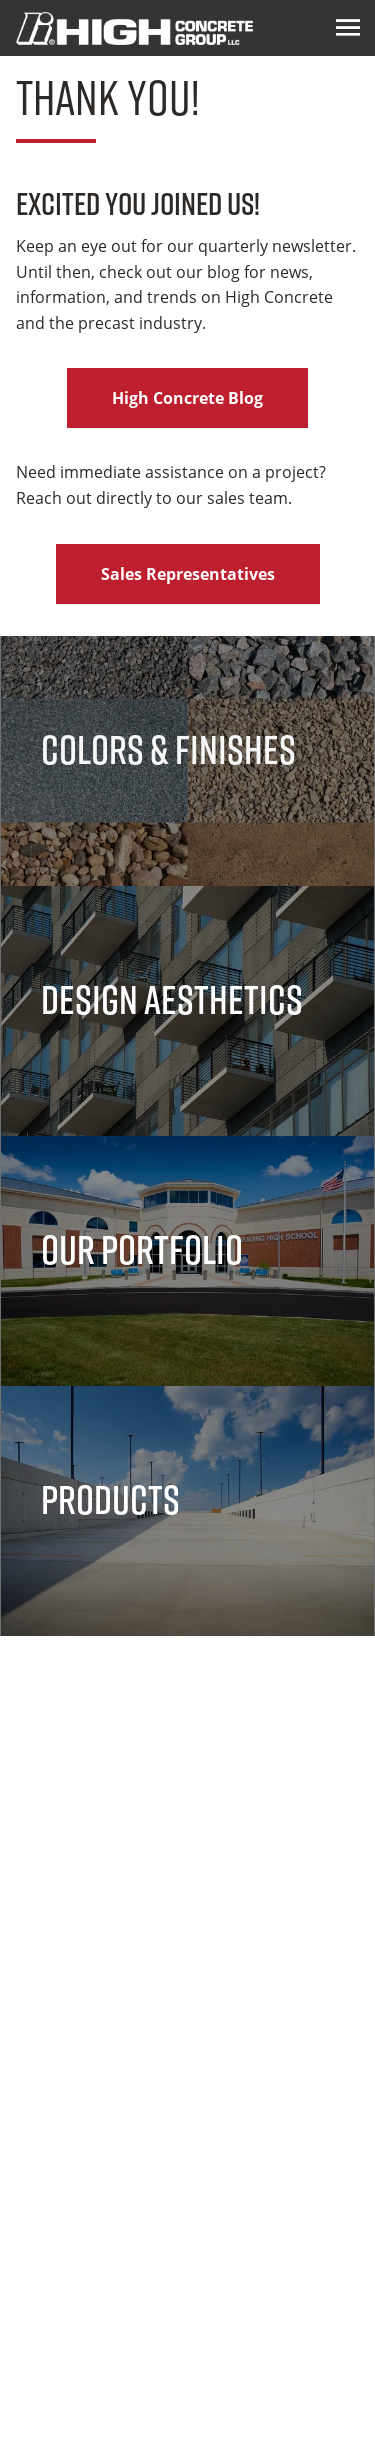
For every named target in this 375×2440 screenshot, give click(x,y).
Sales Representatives (188, 574)
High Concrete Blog (187, 398)
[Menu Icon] (348, 28)
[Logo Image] (134, 28)
